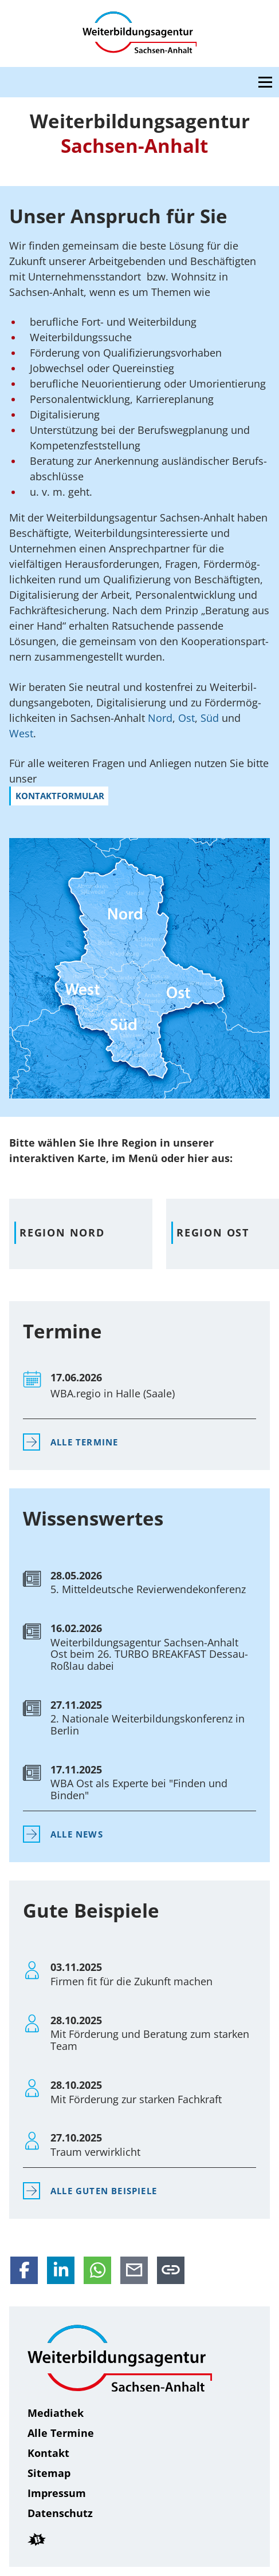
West (21, 733)
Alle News (76, 1834)
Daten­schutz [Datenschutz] (60, 2513)
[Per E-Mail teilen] (134, 2270)
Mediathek (55, 2413)
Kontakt (48, 2453)
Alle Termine (84, 1442)
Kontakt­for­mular (59, 795)
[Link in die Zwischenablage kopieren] (171, 2270)
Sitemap (48, 2473)
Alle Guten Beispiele (103, 2190)
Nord (160, 718)
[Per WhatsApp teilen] (97, 2270)
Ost (186, 718)
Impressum (56, 2493)
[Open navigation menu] (265, 82)
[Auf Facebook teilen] (24, 2270)
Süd (211, 718)
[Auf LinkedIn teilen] (61, 2270)
